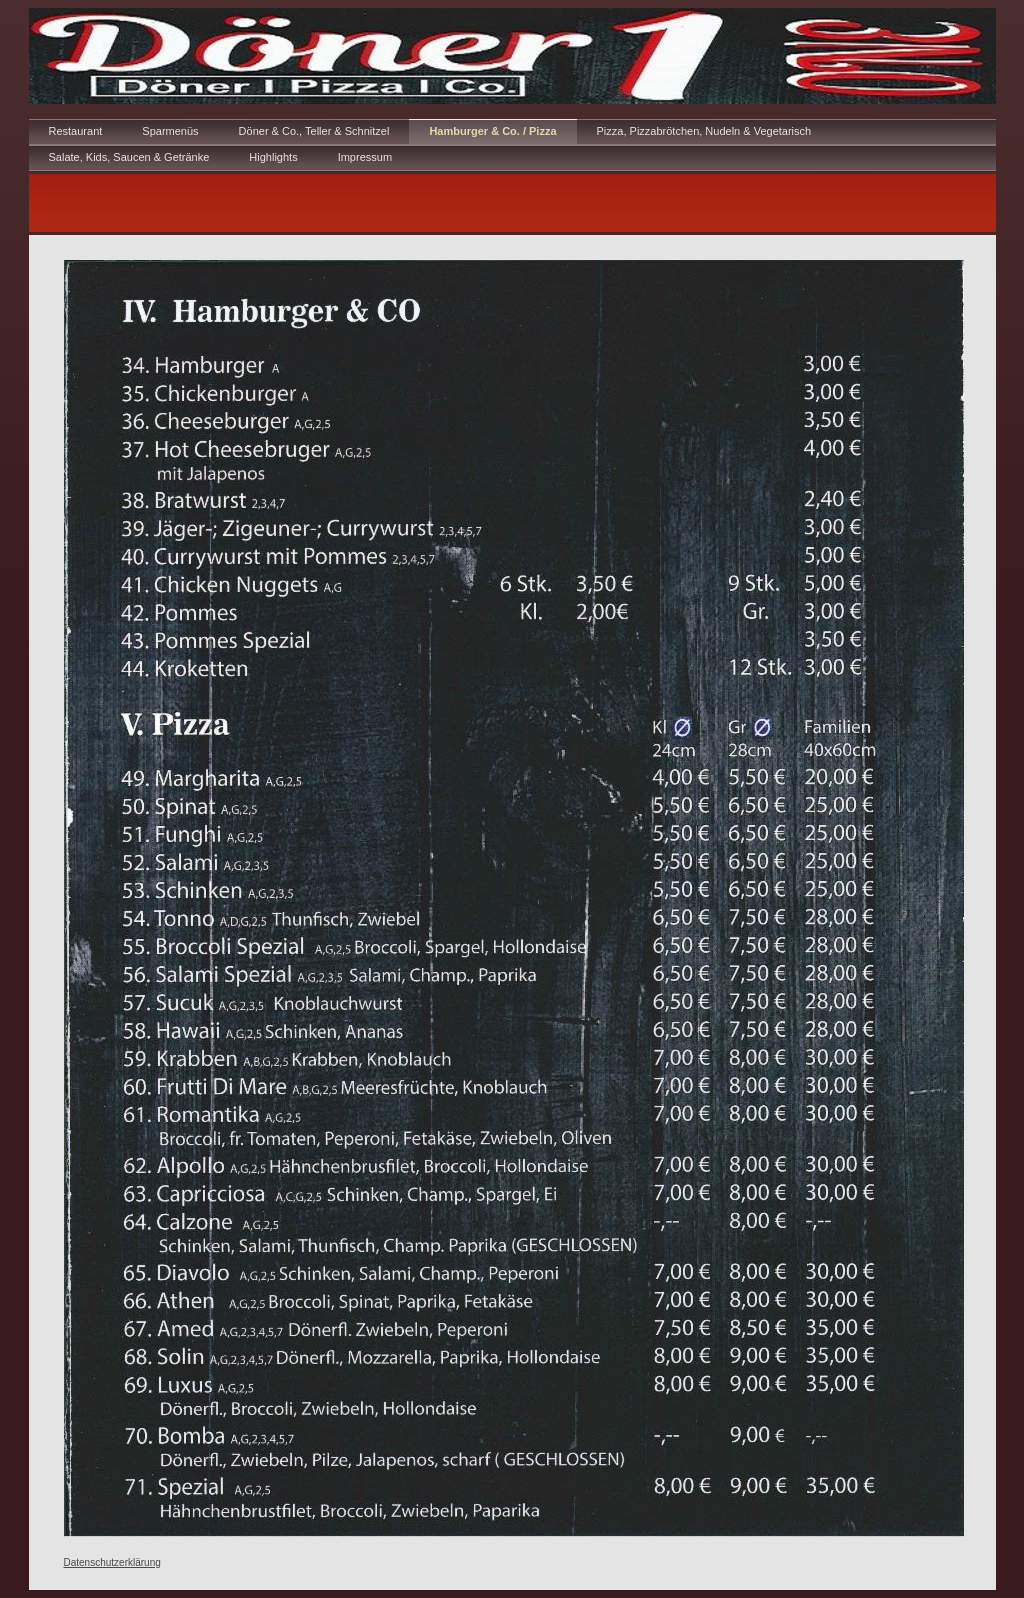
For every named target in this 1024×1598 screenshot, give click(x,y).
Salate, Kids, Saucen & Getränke (129, 157)
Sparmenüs (170, 131)
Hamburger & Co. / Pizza (492, 131)
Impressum (365, 157)
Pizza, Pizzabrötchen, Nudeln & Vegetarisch (704, 131)
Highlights (273, 157)
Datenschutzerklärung (112, 1562)
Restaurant (76, 131)
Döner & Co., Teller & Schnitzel (314, 131)
